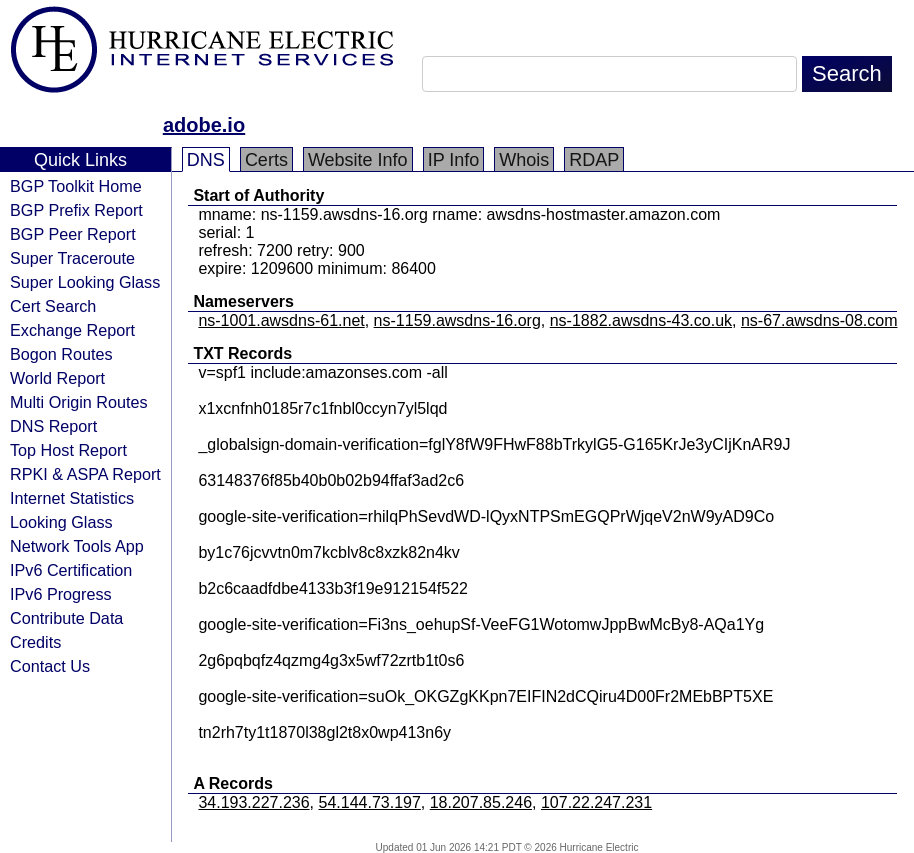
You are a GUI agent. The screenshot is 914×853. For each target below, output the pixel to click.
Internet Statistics (72, 498)
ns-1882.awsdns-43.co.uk (641, 320)
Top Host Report (68, 450)
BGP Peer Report (73, 234)
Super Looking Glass (85, 282)
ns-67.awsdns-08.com (819, 320)
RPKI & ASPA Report (85, 474)
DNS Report (53, 426)
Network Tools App (77, 546)
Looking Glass (61, 522)
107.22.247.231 (596, 802)
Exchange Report (72, 330)
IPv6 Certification (71, 570)
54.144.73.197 (370, 802)
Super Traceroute (72, 258)
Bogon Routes (61, 354)
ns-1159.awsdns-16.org (457, 320)
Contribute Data (66, 618)
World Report (57, 378)
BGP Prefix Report (76, 210)
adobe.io (204, 125)
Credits (35, 642)
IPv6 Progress (61, 594)
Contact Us (50, 666)
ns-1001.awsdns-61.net (281, 320)
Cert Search (53, 306)
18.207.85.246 (481, 802)
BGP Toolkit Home (76, 186)
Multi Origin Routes (79, 402)
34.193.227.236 (253, 802)
